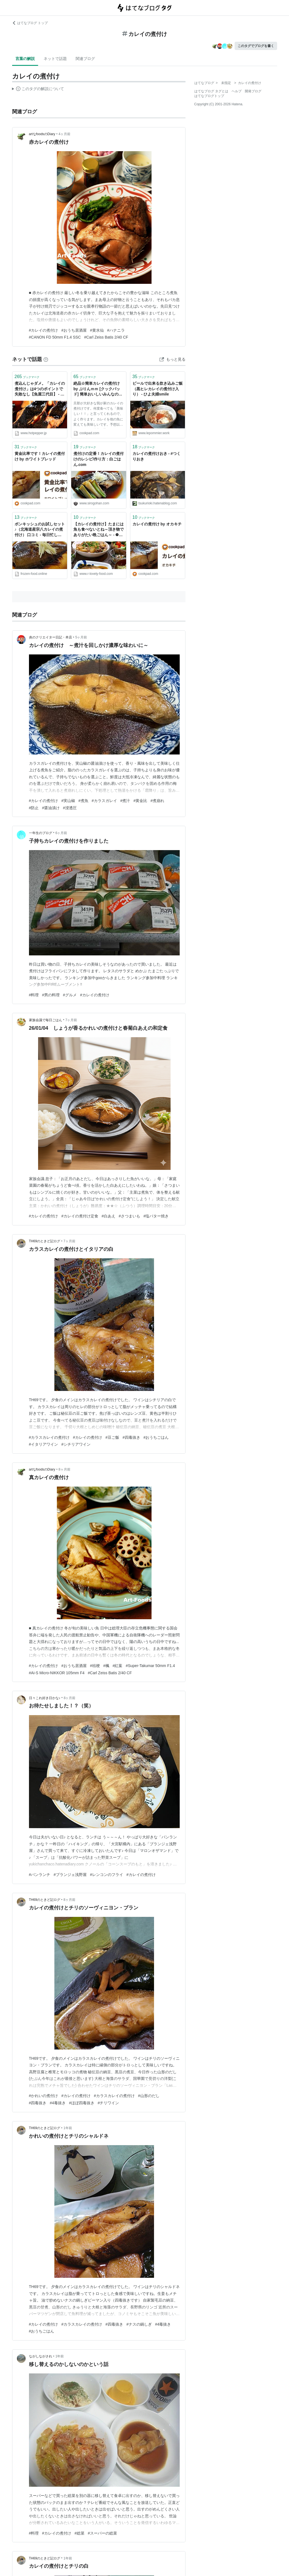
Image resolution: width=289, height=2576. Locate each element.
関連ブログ (85, 58)
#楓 (106, 1665)
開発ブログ (253, 91)
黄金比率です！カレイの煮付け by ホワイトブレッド (40, 456)
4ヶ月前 (64, 134)
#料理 (34, 995)
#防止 (34, 808)
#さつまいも (129, 1216)
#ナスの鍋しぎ (139, 2324)
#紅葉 (118, 1665)
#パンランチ (40, 1874)
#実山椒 (68, 800)
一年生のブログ (40, 833)
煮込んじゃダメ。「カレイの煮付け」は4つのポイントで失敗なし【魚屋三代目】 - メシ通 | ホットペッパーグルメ (40, 389)
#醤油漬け (51, 808)
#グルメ (70, 995)
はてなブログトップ (209, 96)
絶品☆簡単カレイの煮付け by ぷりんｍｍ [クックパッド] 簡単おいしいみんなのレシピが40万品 (97, 389)
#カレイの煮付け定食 (79, 1216)
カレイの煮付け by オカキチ (157, 524)
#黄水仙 (97, 330)
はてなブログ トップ (30, 23)
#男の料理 (51, 995)
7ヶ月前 (71, 1020)
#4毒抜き (58, 2103)
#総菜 (79, 2533)
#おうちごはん (156, 1437)
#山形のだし (149, 2095)
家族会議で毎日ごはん (45, 1020)
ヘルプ (237, 91)
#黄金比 (140, 800)
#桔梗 (95, 1665)
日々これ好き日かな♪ (44, 1698)
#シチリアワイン (76, 1444)
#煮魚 (83, 800)
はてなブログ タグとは (211, 91)
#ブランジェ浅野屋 (70, 1874)
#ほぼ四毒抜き (81, 2103)
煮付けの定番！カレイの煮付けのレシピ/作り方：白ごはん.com (98, 459)
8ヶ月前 (64, 1469)
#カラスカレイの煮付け (49, 1437)
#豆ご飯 (112, 1437)
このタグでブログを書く (256, 46)
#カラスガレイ (104, 800)
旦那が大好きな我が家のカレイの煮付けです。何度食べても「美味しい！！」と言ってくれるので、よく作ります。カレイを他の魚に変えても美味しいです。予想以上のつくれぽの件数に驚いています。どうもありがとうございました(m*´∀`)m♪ (98, 414)
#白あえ (108, 1216)
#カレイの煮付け (43, 330)
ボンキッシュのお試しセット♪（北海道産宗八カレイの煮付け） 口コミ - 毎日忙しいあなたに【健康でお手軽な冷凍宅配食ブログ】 (40, 530)
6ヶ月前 (61, 833)
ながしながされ (40, 2356)
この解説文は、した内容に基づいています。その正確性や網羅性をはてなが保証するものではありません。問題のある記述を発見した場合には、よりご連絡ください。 (38, 89)
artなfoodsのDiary (42, 134)
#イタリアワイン (43, 1444)
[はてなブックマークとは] (46, 359)
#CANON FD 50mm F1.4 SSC (55, 337)
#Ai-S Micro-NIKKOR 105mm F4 (57, 1673)
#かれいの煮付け (43, 2095)
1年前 (67, 2128)
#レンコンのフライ (106, 1874)
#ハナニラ (116, 330)
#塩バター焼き (156, 1216)
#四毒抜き (131, 1437)
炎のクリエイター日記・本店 (50, 637)
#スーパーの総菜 (102, 2533)
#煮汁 (125, 800)
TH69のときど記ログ (44, 1241)
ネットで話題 (55, 58)
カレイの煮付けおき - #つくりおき (156, 456)
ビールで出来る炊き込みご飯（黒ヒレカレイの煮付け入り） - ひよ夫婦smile (157, 388)
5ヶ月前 (81, 637)
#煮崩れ (157, 800)
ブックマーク (27, 376)
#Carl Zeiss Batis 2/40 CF (106, 337)
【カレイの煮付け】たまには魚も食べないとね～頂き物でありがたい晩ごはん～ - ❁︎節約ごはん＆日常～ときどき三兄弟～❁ (98, 530)
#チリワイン (108, 2103)
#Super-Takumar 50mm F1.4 (150, 1665)
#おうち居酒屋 (74, 330)
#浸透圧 (70, 808)
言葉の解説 (25, 58)
